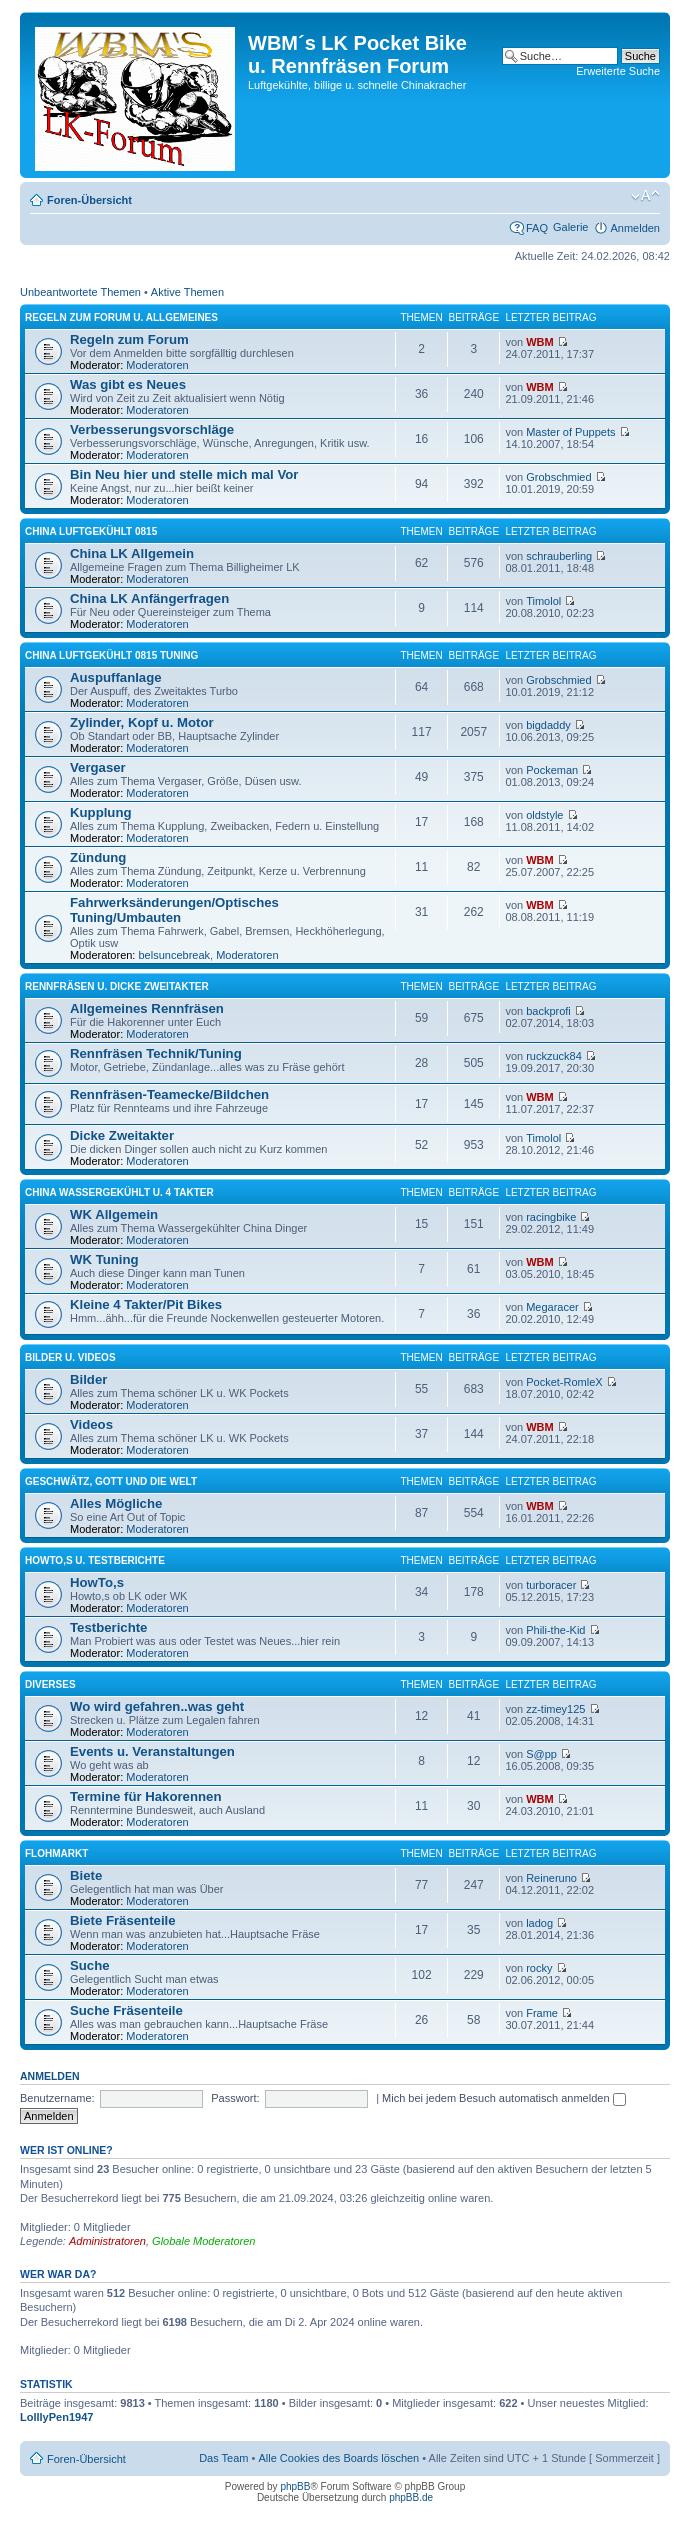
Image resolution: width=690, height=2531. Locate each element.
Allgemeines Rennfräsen (147, 1008)
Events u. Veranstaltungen (152, 1751)
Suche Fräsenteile (126, 2010)
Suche (90, 1965)
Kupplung (101, 812)
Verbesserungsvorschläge (152, 429)
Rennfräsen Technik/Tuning (156, 1053)
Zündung (98, 857)
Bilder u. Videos (70, 1357)
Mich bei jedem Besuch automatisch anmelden (504, 2098)
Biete (86, 1875)
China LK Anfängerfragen (149, 598)
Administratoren (107, 2241)
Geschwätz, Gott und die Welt (111, 1481)
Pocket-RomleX (564, 1382)
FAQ (537, 228)
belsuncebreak (175, 955)
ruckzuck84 (554, 1056)
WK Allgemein (114, 1214)
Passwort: (235, 2098)
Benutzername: (57, 2098)
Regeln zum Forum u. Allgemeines (121, 317)
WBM (540, 342)
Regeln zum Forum (129, 339)
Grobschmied (558, 477)
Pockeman (552, 770)
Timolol (543, 601)
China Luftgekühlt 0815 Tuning (111, 655)
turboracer (551, 1585)
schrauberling (559, 556)
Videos (91, 1424)
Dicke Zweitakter (122, 1135)
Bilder (88, 1379)
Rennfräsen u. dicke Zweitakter (117, 986)
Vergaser (98, 767)
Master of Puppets (570, 432)
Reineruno (551, 1878)
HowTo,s (97, 1582)
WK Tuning (104, 1259)
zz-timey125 (555, 1709)
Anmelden (635, 228)
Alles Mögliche (116, 1503)
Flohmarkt (56, 1853)
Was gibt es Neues (128, 384)
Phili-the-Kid (555, 1630)
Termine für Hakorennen (145, 1796)
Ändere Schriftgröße (645, 196)
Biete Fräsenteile (123, 1920)
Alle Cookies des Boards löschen (338, 2458)
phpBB (295, 2486)
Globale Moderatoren (203, 2241)
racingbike (551, 1217)
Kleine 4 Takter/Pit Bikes (146, 1304)
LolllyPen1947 (56, 2417)
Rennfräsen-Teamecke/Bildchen (169, 1094)
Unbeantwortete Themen (80, 292)
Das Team (223, 2458)
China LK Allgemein (132, 553)
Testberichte (108, 1627)
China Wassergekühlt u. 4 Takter (119, 1192)
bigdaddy (548, 725)
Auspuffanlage (116, 677)
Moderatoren (157, 365)
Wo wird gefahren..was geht (157, 1706)
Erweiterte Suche (618, 71)
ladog (539, 1923)
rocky (539, 1968)
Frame (542, 2013)
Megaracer (552, 1307)
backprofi (548, 1011)
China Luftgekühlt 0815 (91, 531)
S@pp (541, 1754)
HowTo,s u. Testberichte (95, 1560)
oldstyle (544, 815)
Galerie (570, 227)
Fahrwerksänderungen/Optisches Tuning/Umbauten (174, 910)
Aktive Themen (187, 292)
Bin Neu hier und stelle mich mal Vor (184, 474)
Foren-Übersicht (89, 200)
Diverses (50, 1684)
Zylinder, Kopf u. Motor (142, 722)
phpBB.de (411, 2497)
